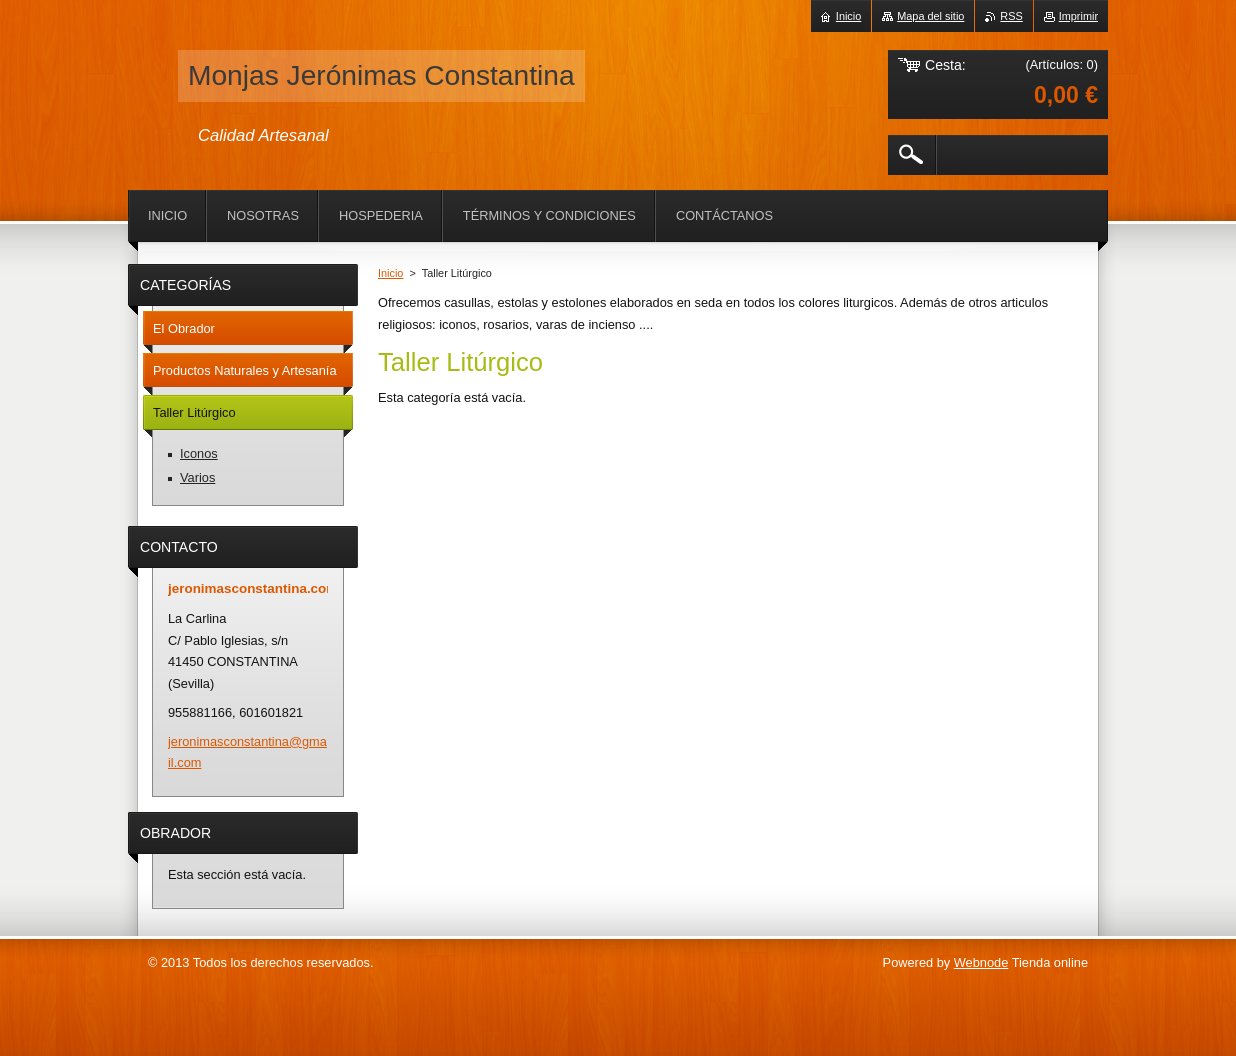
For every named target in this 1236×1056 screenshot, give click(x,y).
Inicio (390, 273)
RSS (1011, 16)
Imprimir (1078, 16)
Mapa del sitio (930, 16)
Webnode (981, 962)
